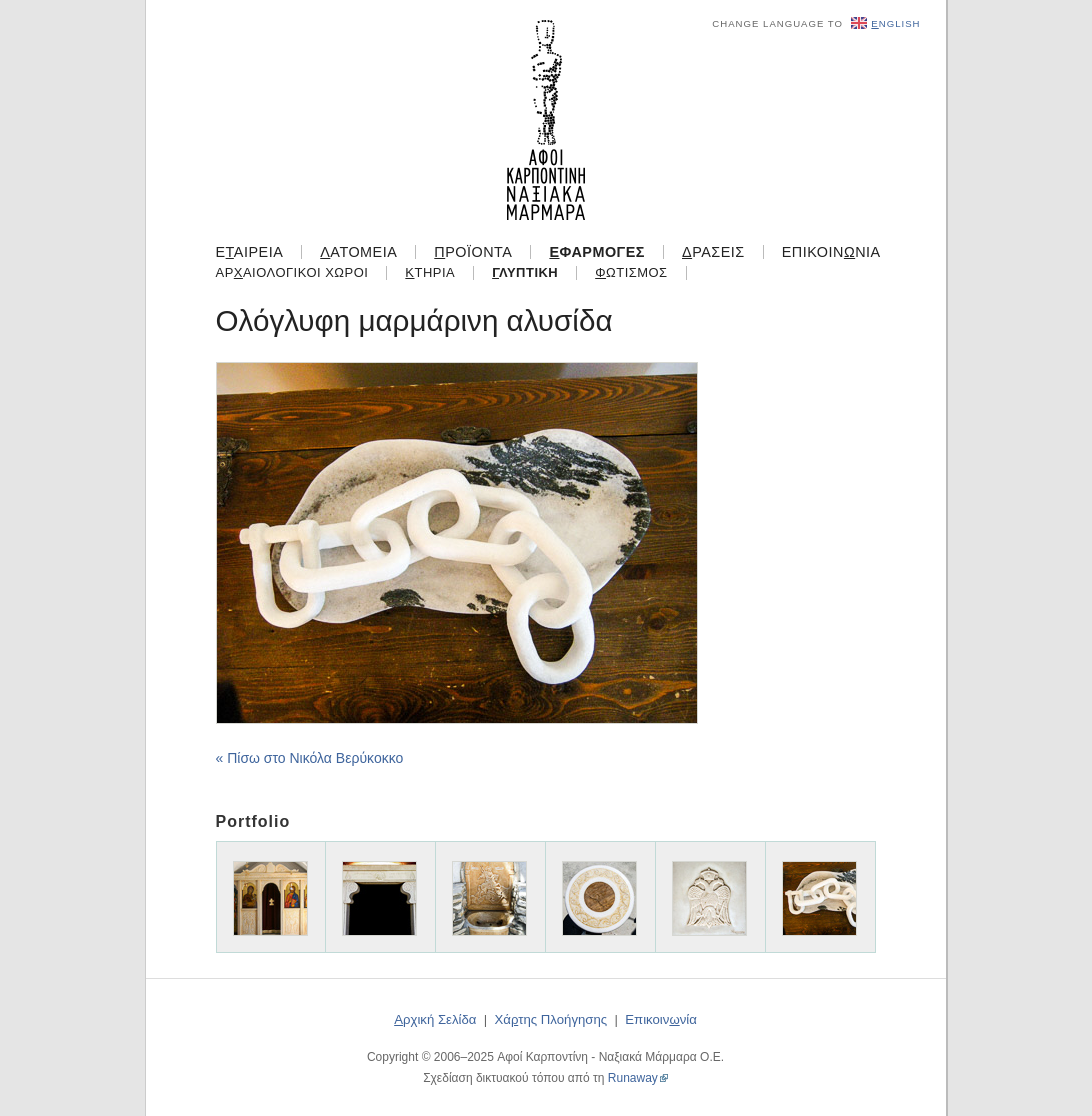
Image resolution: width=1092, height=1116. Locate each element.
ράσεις (713, 252)
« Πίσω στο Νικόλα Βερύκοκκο (310, 758)
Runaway (633, 1078)
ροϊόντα (473, 252)
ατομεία (358, 252)
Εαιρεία (250, 252)
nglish (886, 23)
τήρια (430, 272)
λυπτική (525, 272)
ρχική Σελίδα (435, 1019)
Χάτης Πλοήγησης (551, 1019)
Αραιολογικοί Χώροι (292, 272)
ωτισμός (631, 272)
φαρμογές (597, 252)
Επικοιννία (831, 252)
